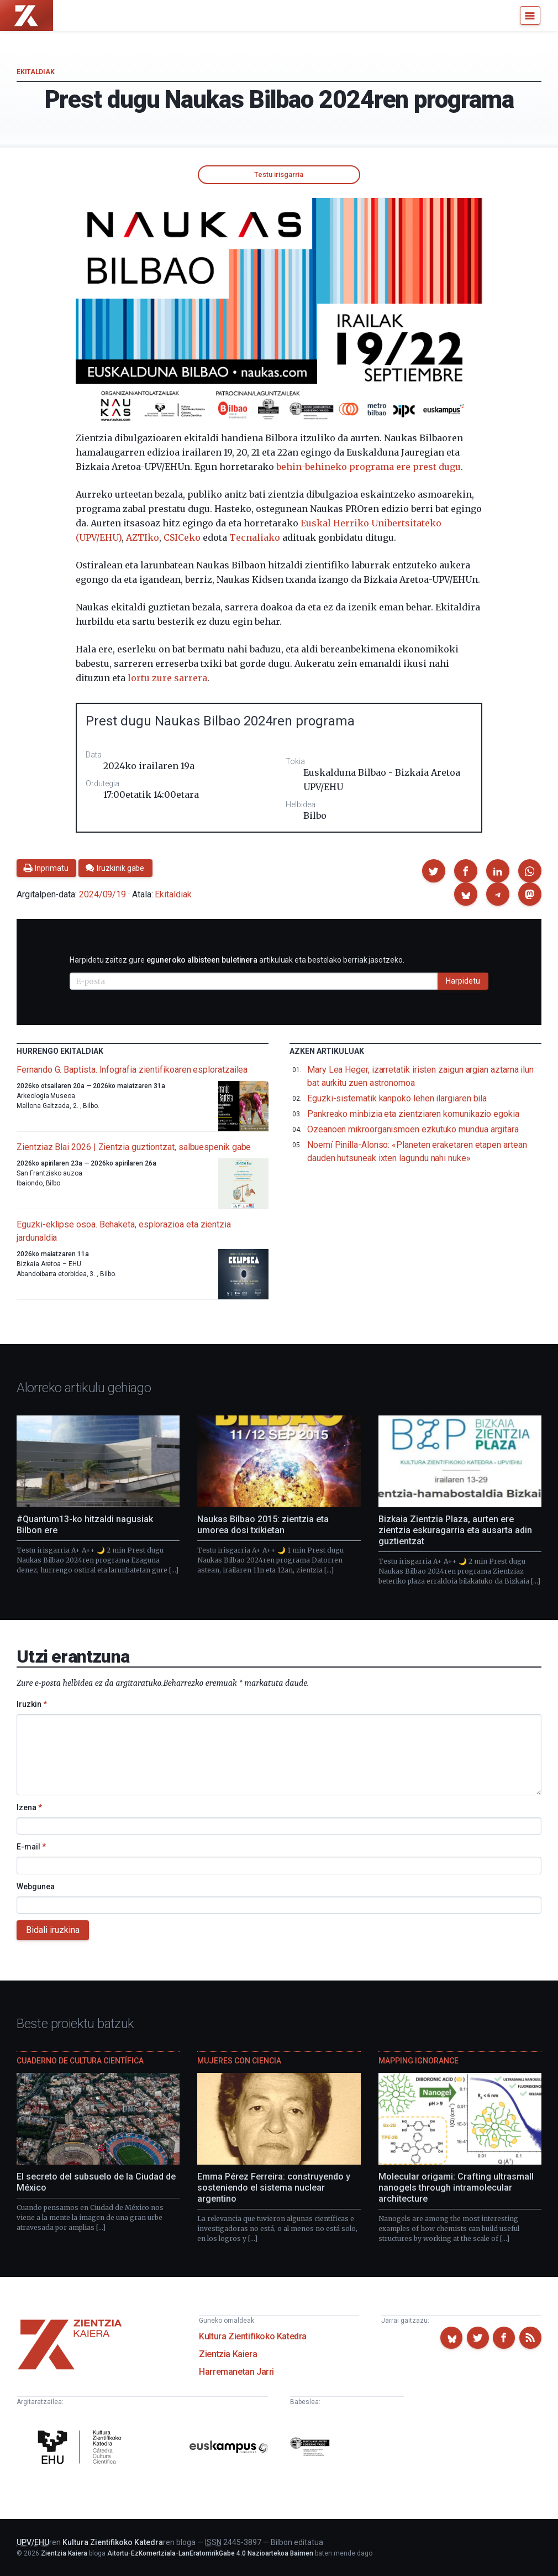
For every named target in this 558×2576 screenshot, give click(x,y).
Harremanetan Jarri (236, 2371)
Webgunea (36, 1886)
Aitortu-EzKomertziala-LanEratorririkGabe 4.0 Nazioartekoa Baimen (210, 2553)
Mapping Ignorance (418, 2060)
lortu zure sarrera (167, 677)
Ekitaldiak (35, 72)
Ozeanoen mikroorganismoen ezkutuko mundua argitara (413, 1129)
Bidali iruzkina (53, 1930)
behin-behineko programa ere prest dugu (368, 466)
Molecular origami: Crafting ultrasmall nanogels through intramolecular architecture (456, 2187)
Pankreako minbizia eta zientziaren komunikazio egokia (413, 1114)
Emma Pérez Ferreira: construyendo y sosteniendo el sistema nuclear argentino (273, 2187)
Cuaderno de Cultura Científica (80, 2060)
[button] (433, 870)
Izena (29, 1807)
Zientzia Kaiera (228, 2354)
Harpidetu (463, 980)
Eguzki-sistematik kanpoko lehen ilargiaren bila (397, 1098)
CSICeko (182, 537)
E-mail (31, 1846)
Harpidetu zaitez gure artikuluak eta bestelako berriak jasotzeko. (237, 959)
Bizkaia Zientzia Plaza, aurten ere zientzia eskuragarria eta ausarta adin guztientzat (455, 1530)
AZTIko (142, 537)
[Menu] (530, 15)
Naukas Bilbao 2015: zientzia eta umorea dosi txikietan (263, 1524)
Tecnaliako (254, 537)
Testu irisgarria (278, 174)
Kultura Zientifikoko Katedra (253, 2336)
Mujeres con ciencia (239, 2060)
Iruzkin (32, 1704)
